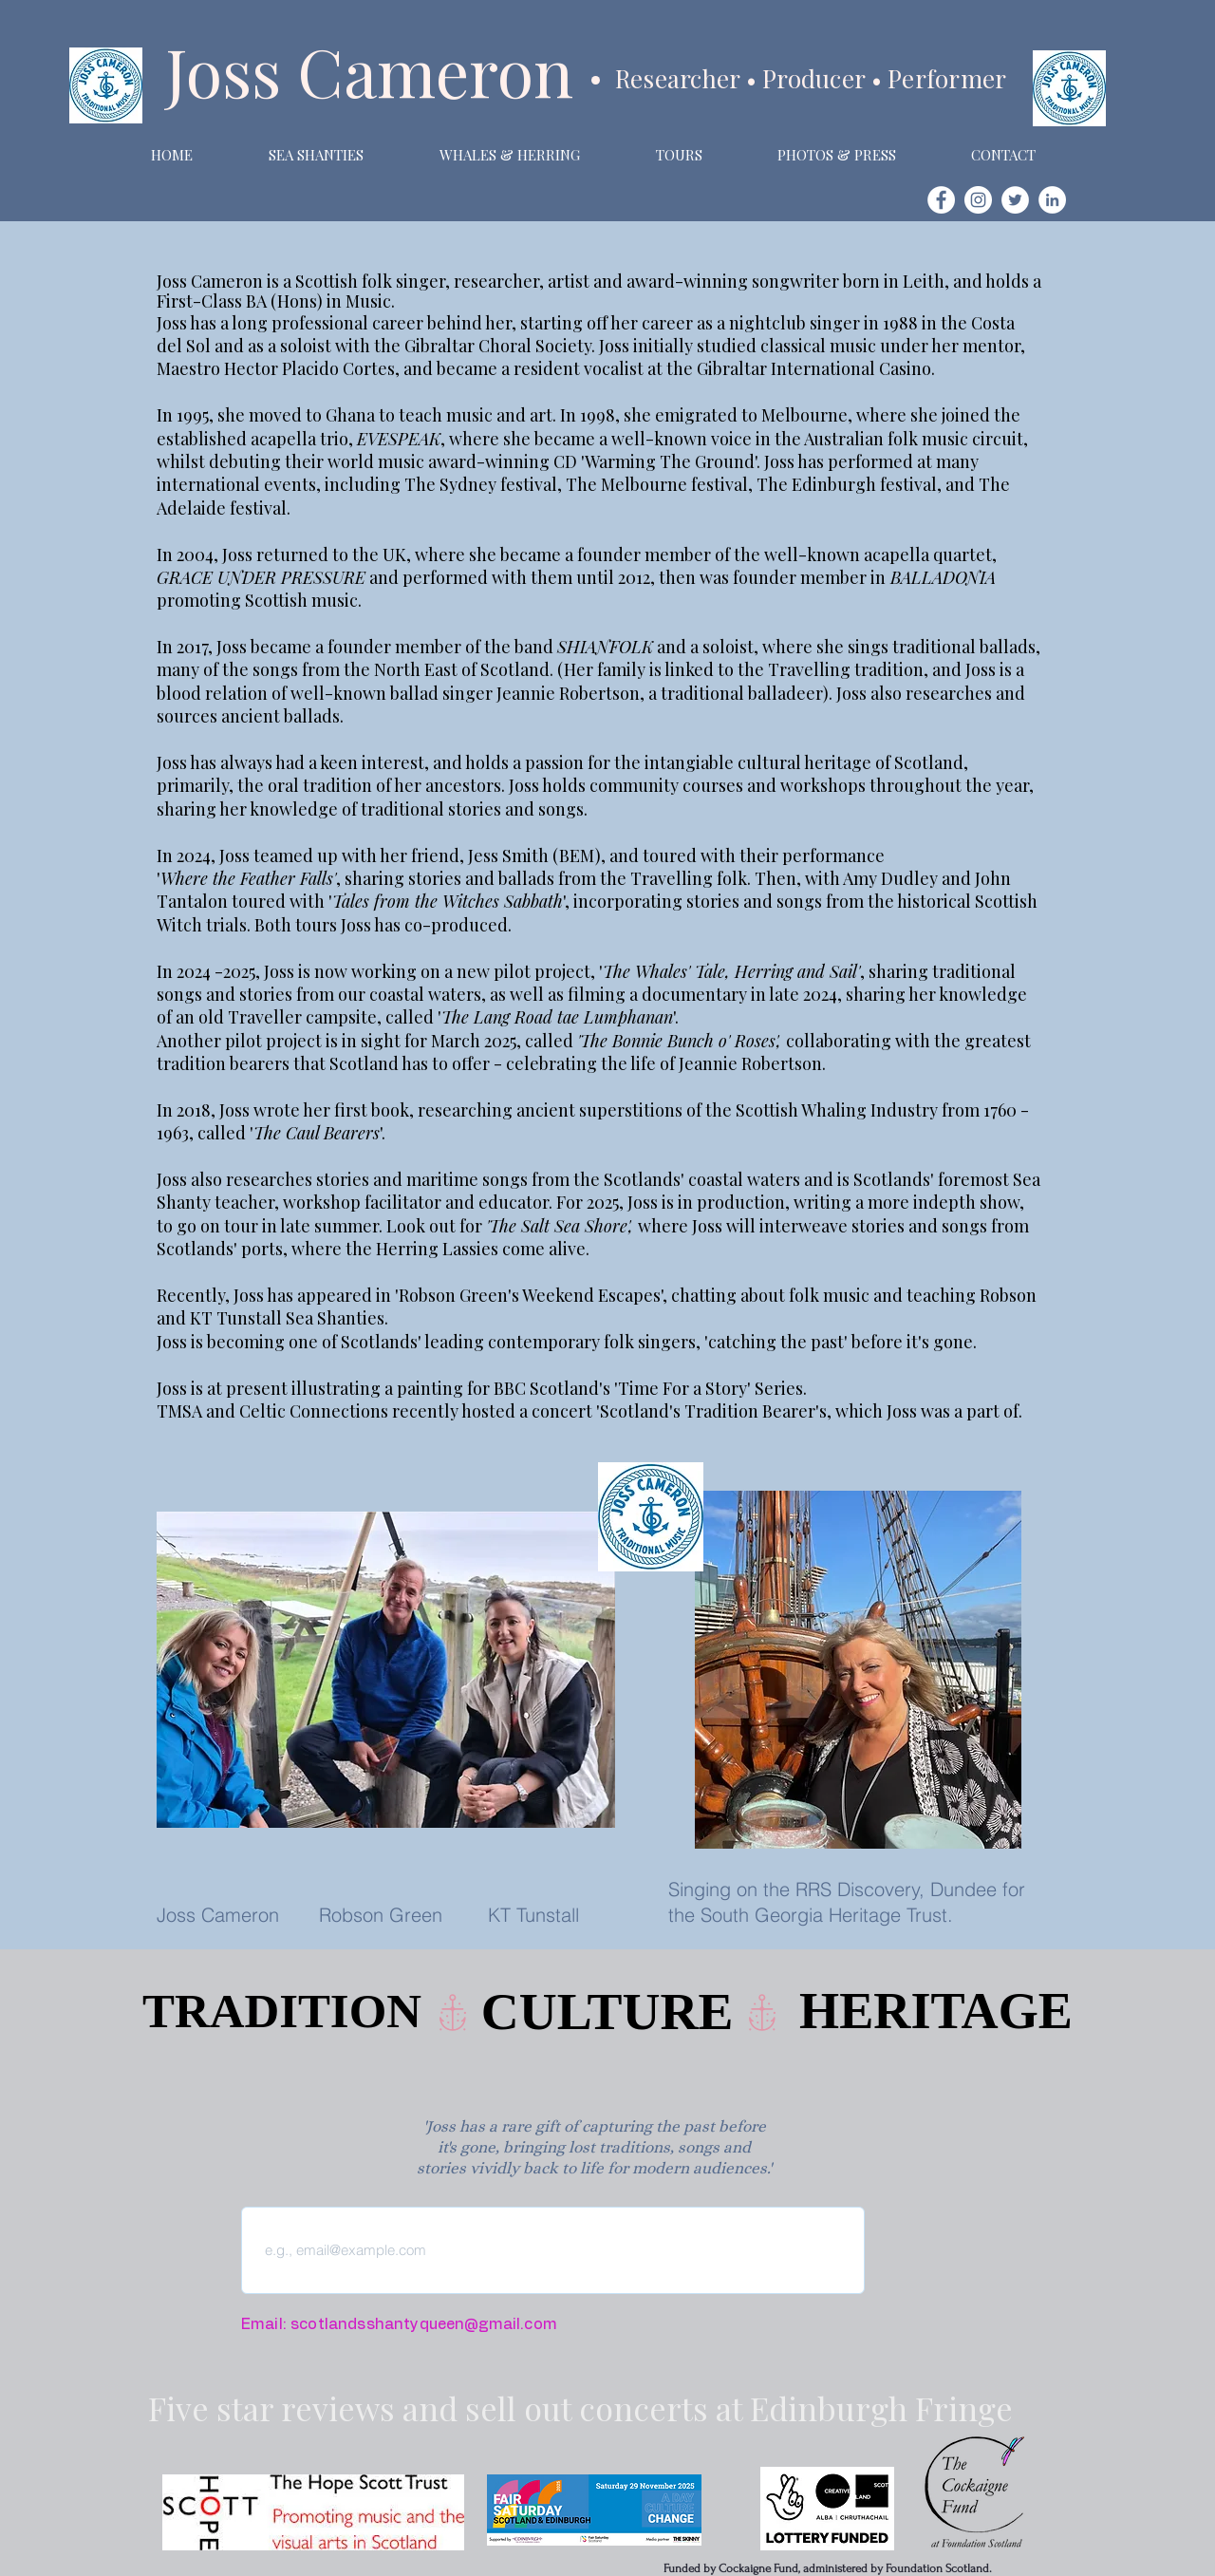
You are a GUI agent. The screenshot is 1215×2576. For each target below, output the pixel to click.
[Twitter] (1015, 200)
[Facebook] (941, 200)
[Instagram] (978, 200)
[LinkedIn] (1052, 200)
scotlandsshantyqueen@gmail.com (423, 2324)
